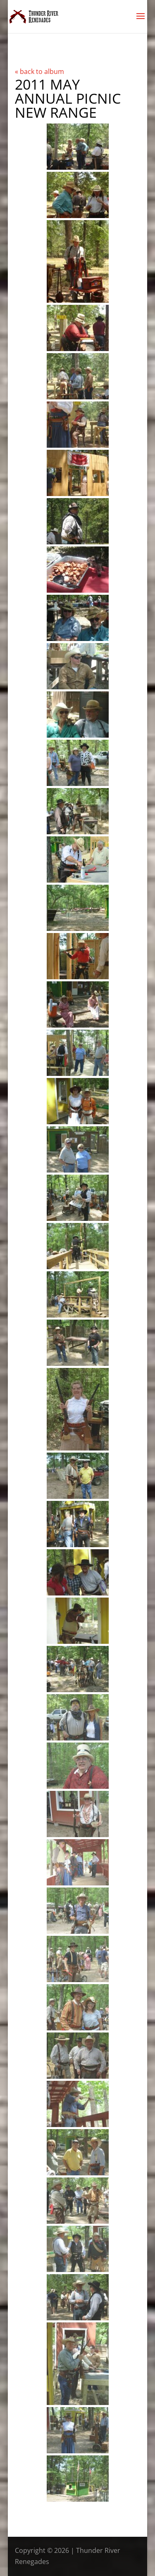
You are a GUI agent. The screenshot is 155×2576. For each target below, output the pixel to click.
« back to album (39, 71)
